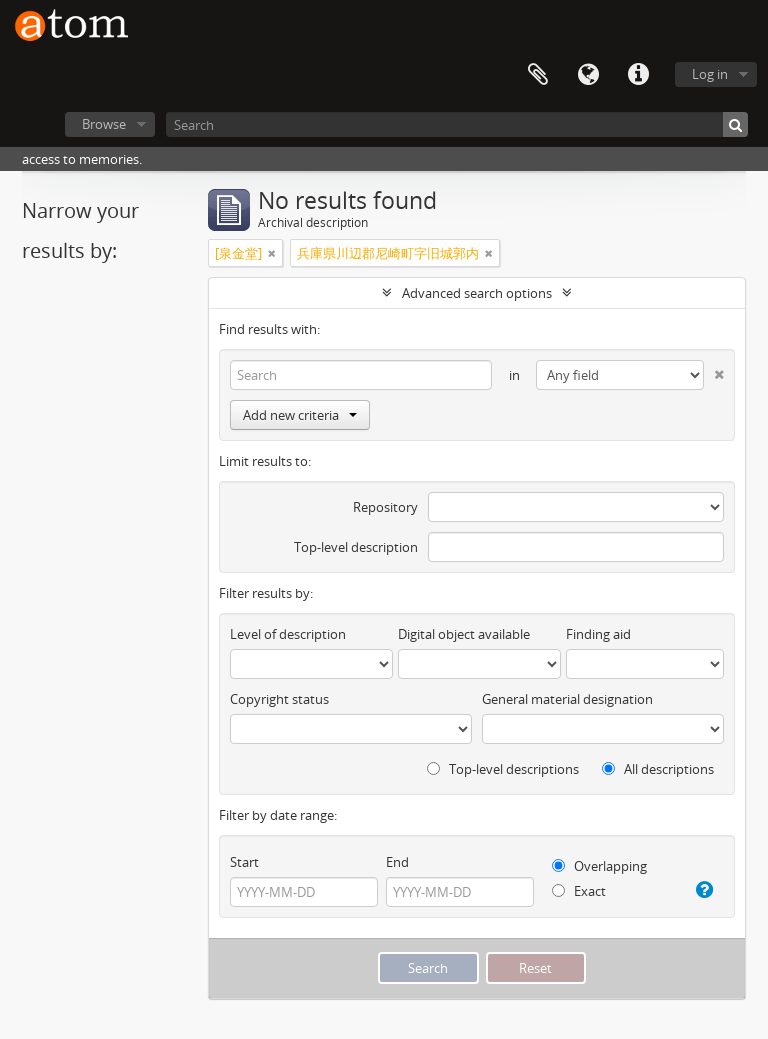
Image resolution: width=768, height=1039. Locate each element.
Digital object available (464, 634)
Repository (385, 507)
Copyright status (279, 699)
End (397, 862)
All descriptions (658, 769)
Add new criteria (300, 415)
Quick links (638, 75)
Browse (104, 124)
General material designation (567, 699)
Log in (710, 74)
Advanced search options (477, 293)
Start (244, 862)
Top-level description (356, 547)
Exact (579, 891)
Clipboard (538, 75)
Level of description (288, 634)
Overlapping (599, 866)
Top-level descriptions (503, 769)
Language (588, 75)
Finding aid (598, 634)
